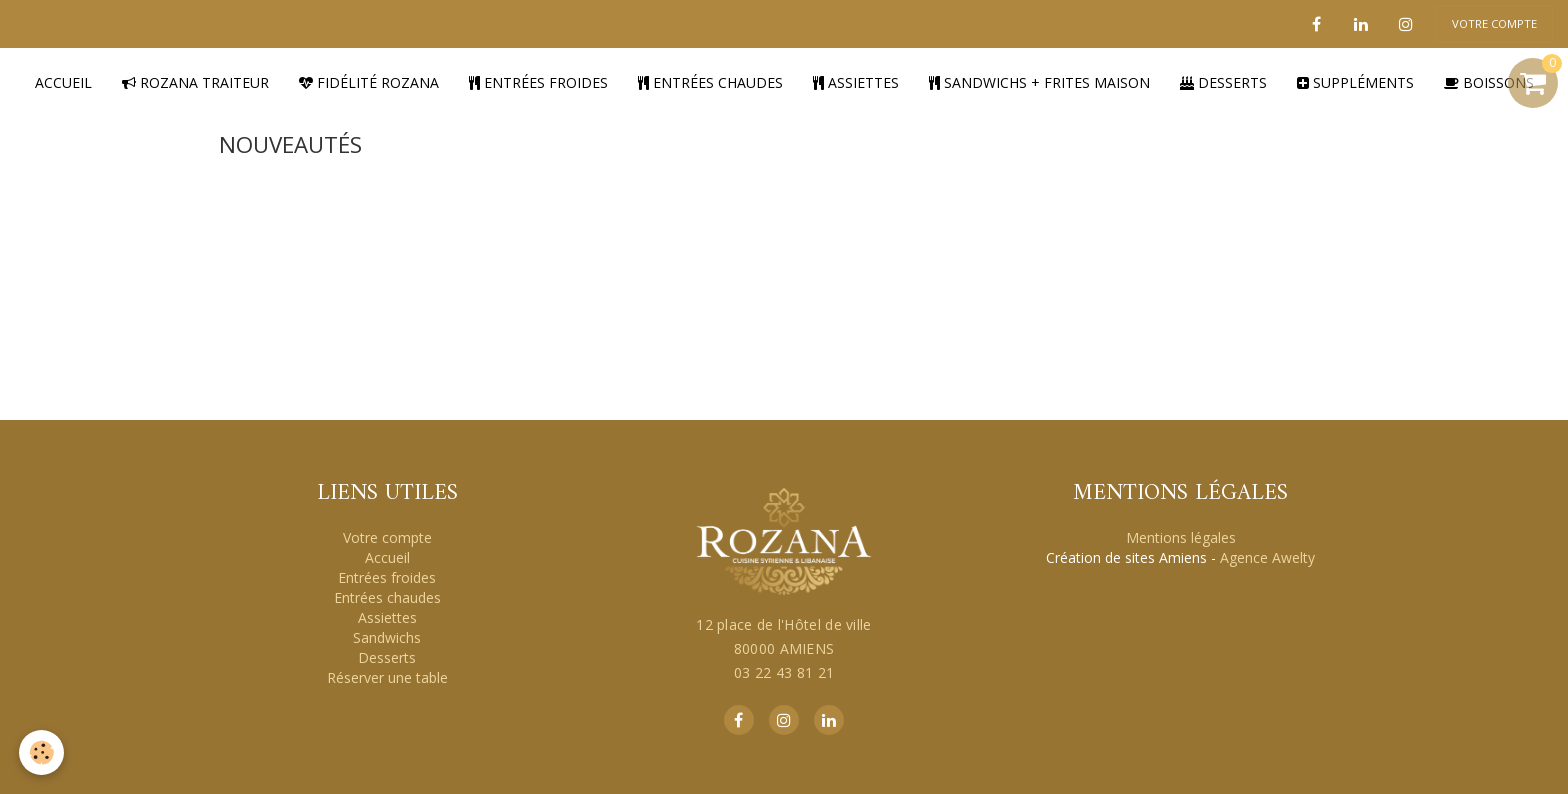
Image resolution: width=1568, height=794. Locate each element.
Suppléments (1355, 81)
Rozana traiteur (195, 81)
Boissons (1489, 81)
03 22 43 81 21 (784, 671)
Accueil (63, 81)
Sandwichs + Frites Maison (1039, 81)
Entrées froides (538, 81)
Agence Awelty (1267, 556)
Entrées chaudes (710, 81)
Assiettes (856, 81)
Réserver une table (387, 676)
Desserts (1223, 81)
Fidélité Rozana (369, 81)
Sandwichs (387, 636)
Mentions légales (1181, 536)
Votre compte (387, 536)
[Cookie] (42, 752)
